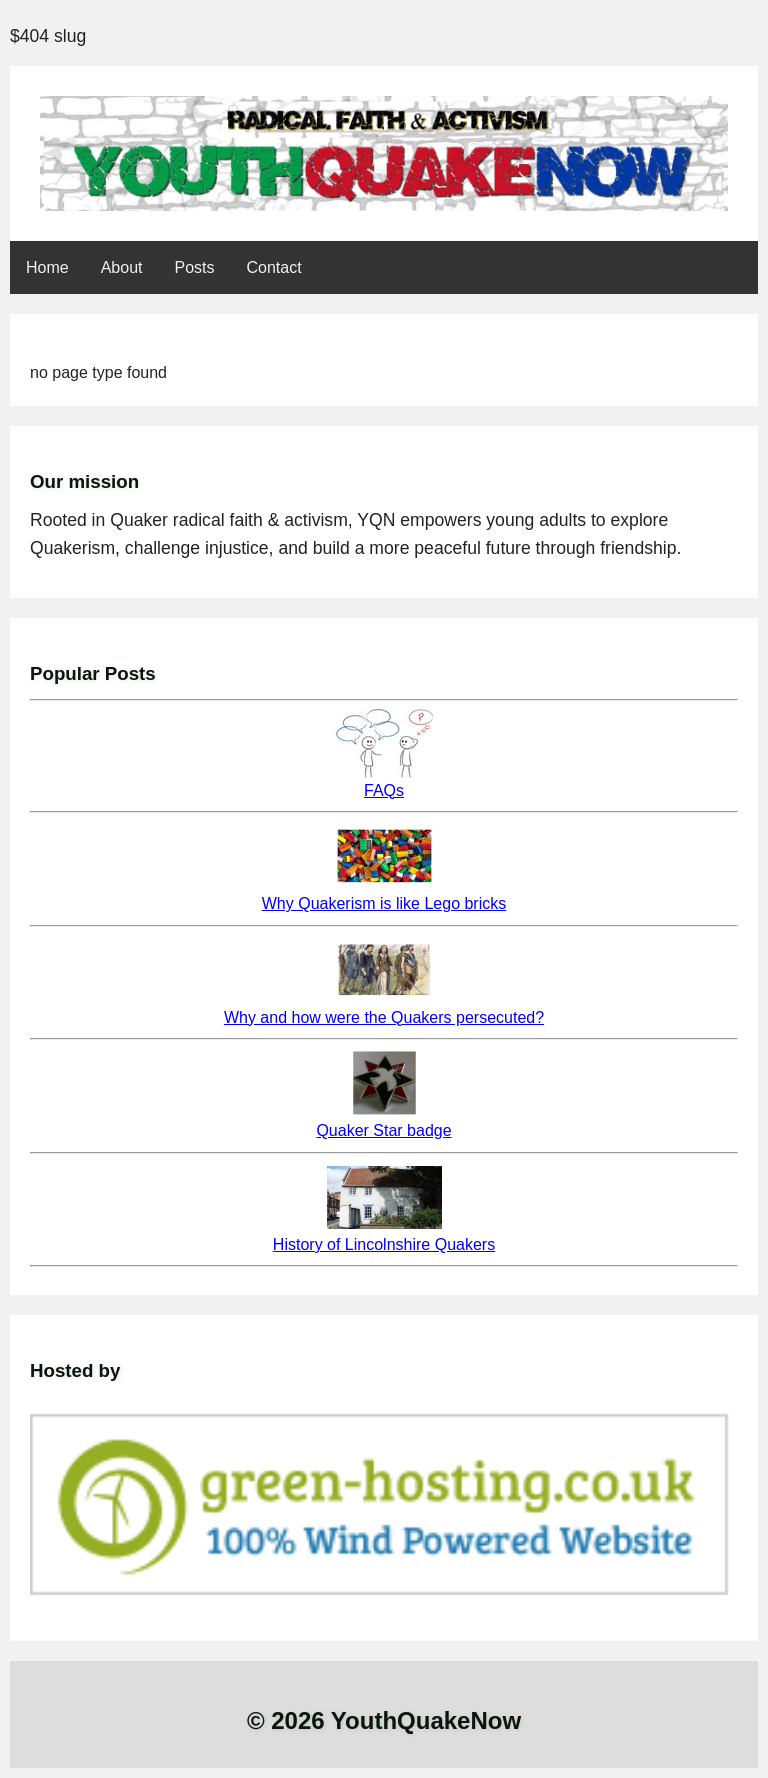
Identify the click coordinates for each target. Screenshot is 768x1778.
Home (47, 267)
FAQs (384, 790)
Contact (274, 267)
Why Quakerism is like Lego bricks (384, 903)
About (122, 267)
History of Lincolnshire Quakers (384, 1244)
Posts (195, 267)
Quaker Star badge (383, 1130)
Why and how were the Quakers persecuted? (384, 1017)
